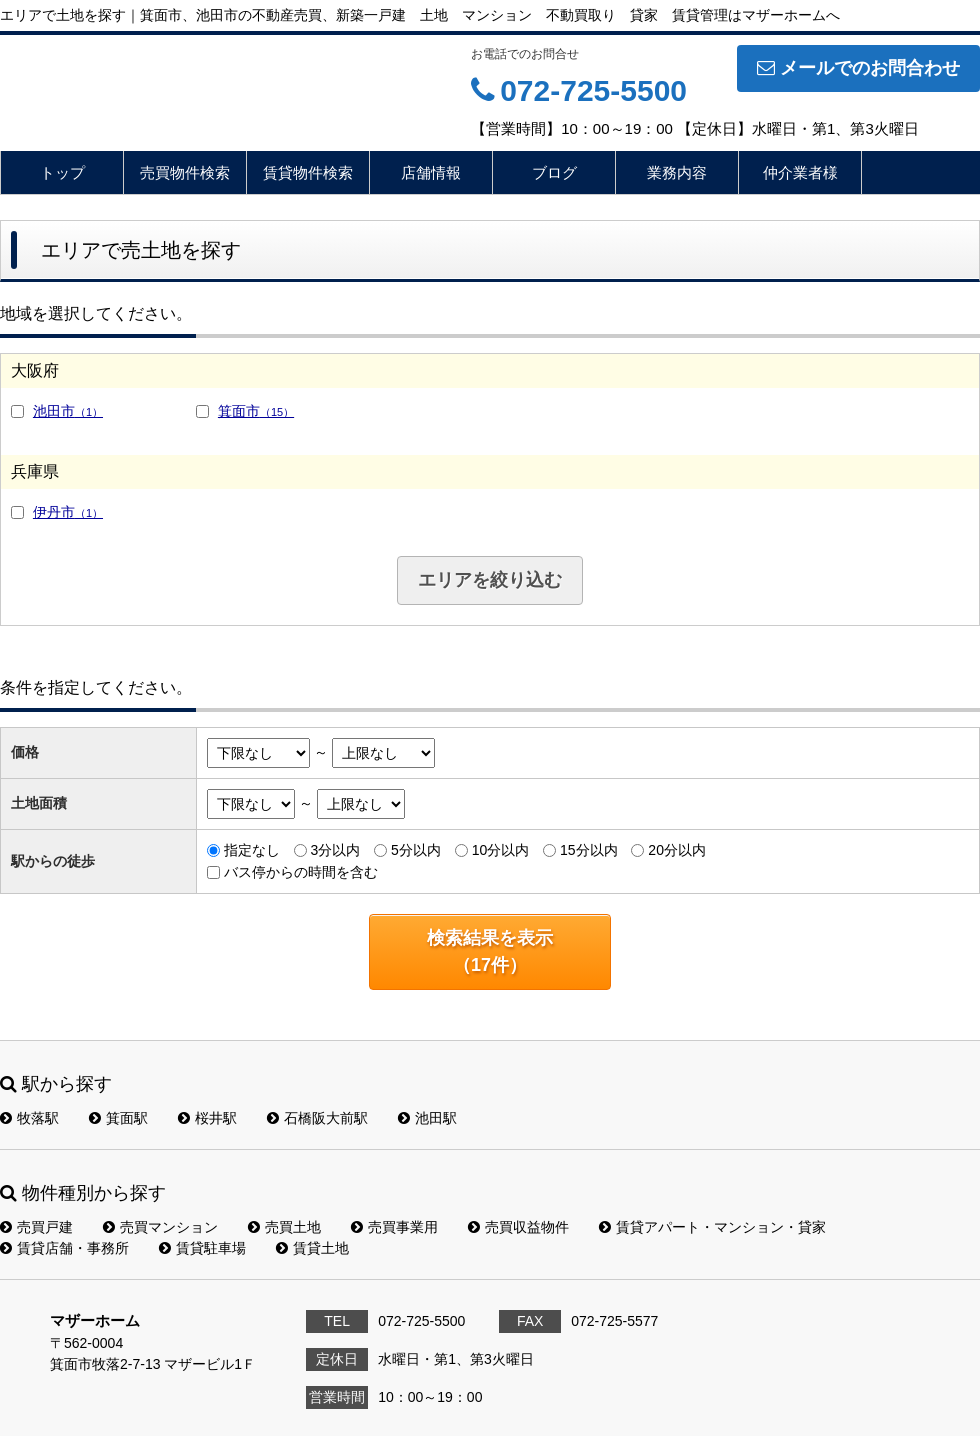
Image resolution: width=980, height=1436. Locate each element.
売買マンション (160, 1227)
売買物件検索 (185, 172)
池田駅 (427, 1118)
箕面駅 (118, 1118)
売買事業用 (394, 1227)
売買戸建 (36, 1227)
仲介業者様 (800, 172)
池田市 (68, 411)
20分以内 (677, 850)
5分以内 (416, 850)
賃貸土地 (312, 1248)
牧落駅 (29, 1118)
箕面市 (256, 411)
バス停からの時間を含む (301, 872)
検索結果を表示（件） (490, 951)
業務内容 (677, 172)
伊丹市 (68, 512)
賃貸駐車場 (202, 1248)
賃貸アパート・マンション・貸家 (712, 1227)
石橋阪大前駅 (317, 1118)
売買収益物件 (518, 1227)
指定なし (252, 850)
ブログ (554, 172)
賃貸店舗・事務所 (64, 1248)
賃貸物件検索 (308, 172)
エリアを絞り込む (490, 580)
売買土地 (284, 1227)
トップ (62, 172)
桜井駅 (207, 1118)
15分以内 (589, 850)
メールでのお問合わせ (858, 68)
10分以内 (501, 850)
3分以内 (335, 850)
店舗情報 (431, 172)
